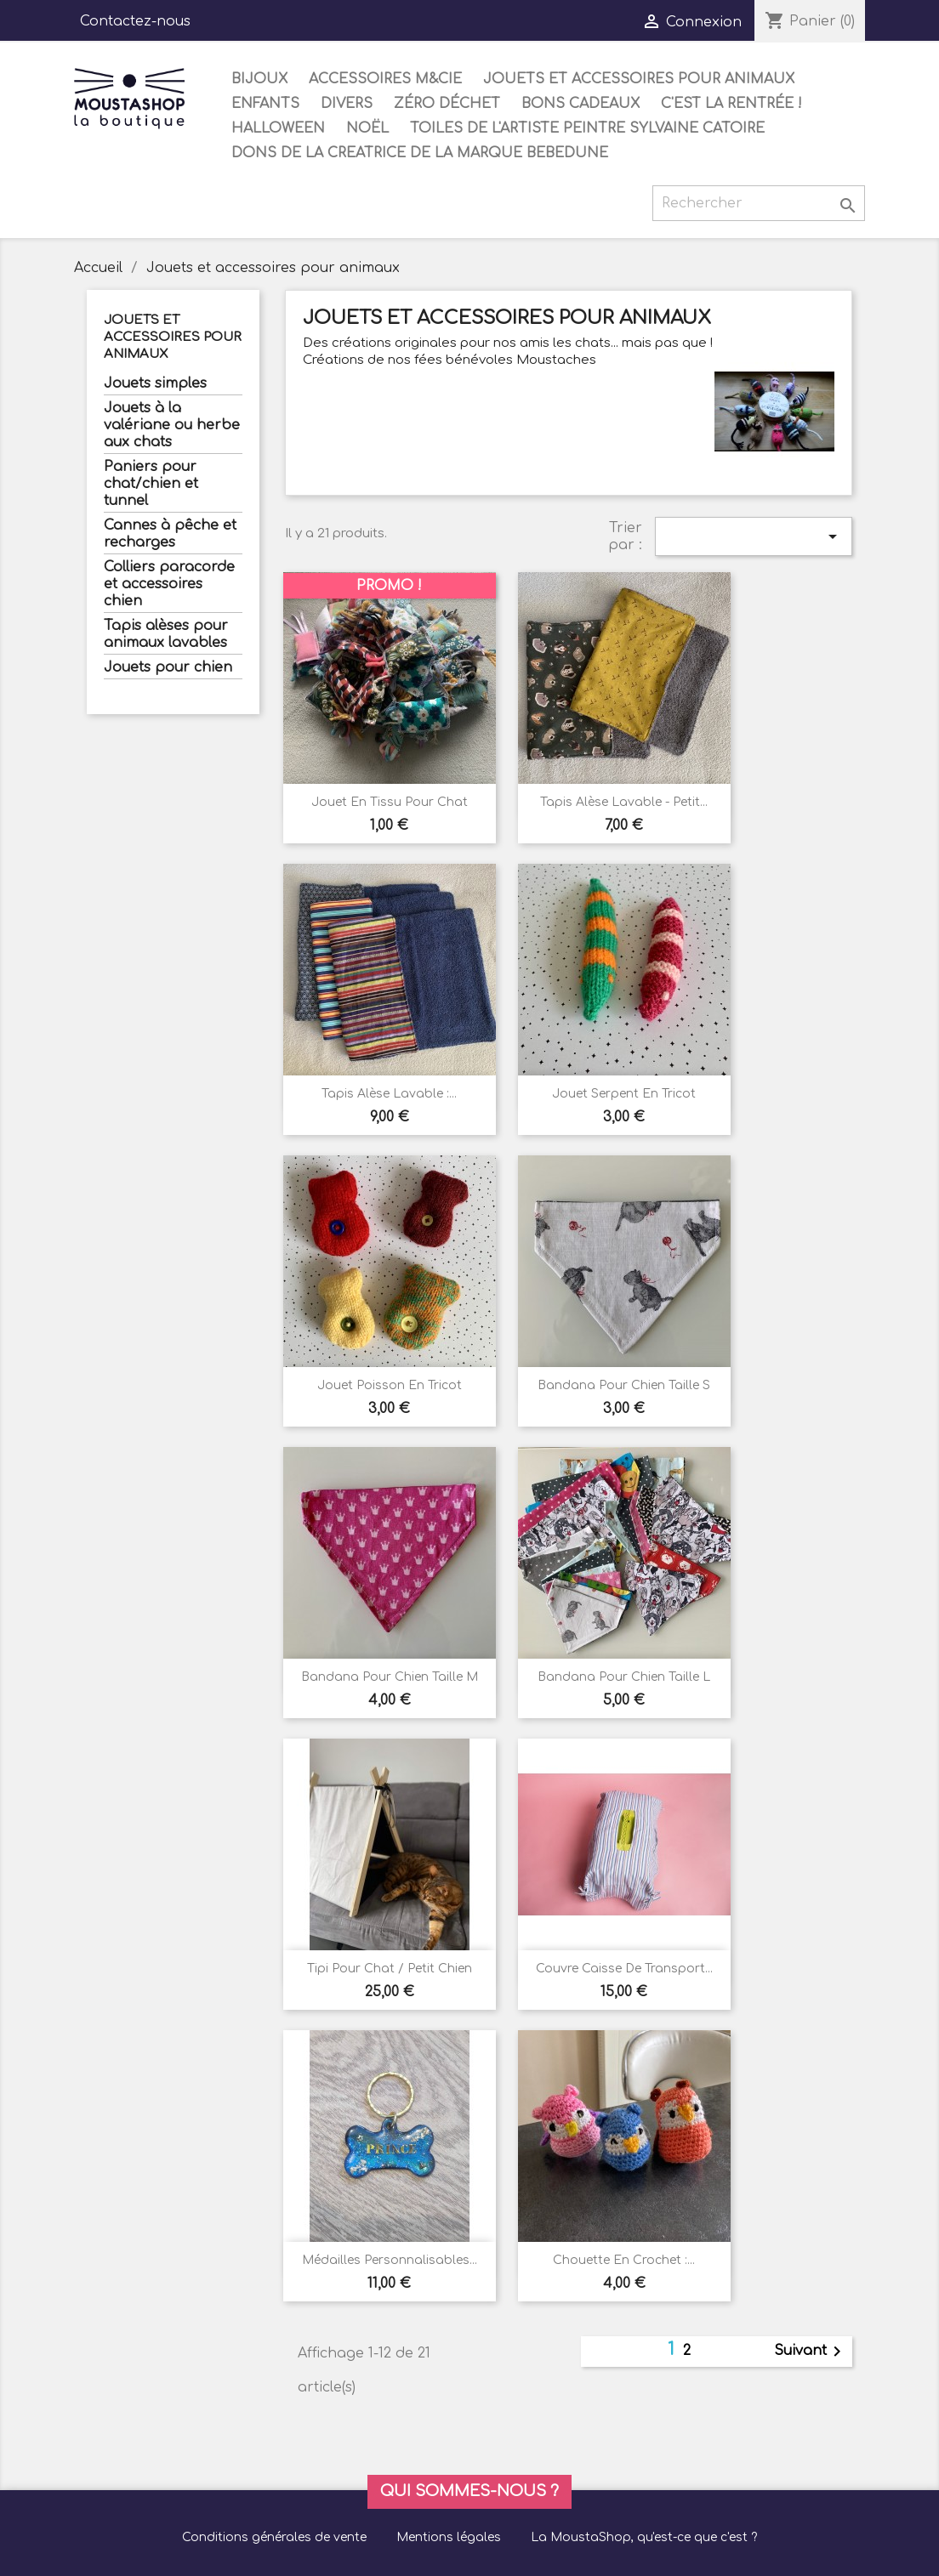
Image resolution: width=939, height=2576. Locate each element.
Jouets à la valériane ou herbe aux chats (172, 425)
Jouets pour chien (168, 667)
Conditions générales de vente (274, 2537)
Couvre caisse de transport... (624, 1968)
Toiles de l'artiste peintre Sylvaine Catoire (587, 128)
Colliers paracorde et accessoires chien (169, 584)
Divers (347, 103)
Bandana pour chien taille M (389, 1677)
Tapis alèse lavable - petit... (624, 802)
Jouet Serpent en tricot (624, 1093)
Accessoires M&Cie (385, 79)
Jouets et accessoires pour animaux (638, 79)
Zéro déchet (447, 103)
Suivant (810, 2351)
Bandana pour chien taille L (624, 1677)
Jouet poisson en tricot (389, 1385)
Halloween (278, 128)
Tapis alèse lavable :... (389, 1093)
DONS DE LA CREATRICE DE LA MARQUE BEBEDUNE (419, 153)
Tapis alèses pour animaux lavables (166, 634)
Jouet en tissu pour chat (389, 802)
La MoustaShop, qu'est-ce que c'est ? (644, 2537)
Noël (367, 128)
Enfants (265, 103)
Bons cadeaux (580, 103)
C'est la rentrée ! (731, 103)
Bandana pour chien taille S (624, 1385)
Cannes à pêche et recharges (170, 534)
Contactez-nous (135, 21)
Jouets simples (155, 383)
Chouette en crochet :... (624, 2260)
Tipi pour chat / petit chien (389, 1968)
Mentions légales (448, 2537)
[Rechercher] (758, 203)
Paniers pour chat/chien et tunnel (151, 483)
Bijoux (259, 79)
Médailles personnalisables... (389, 2260)
